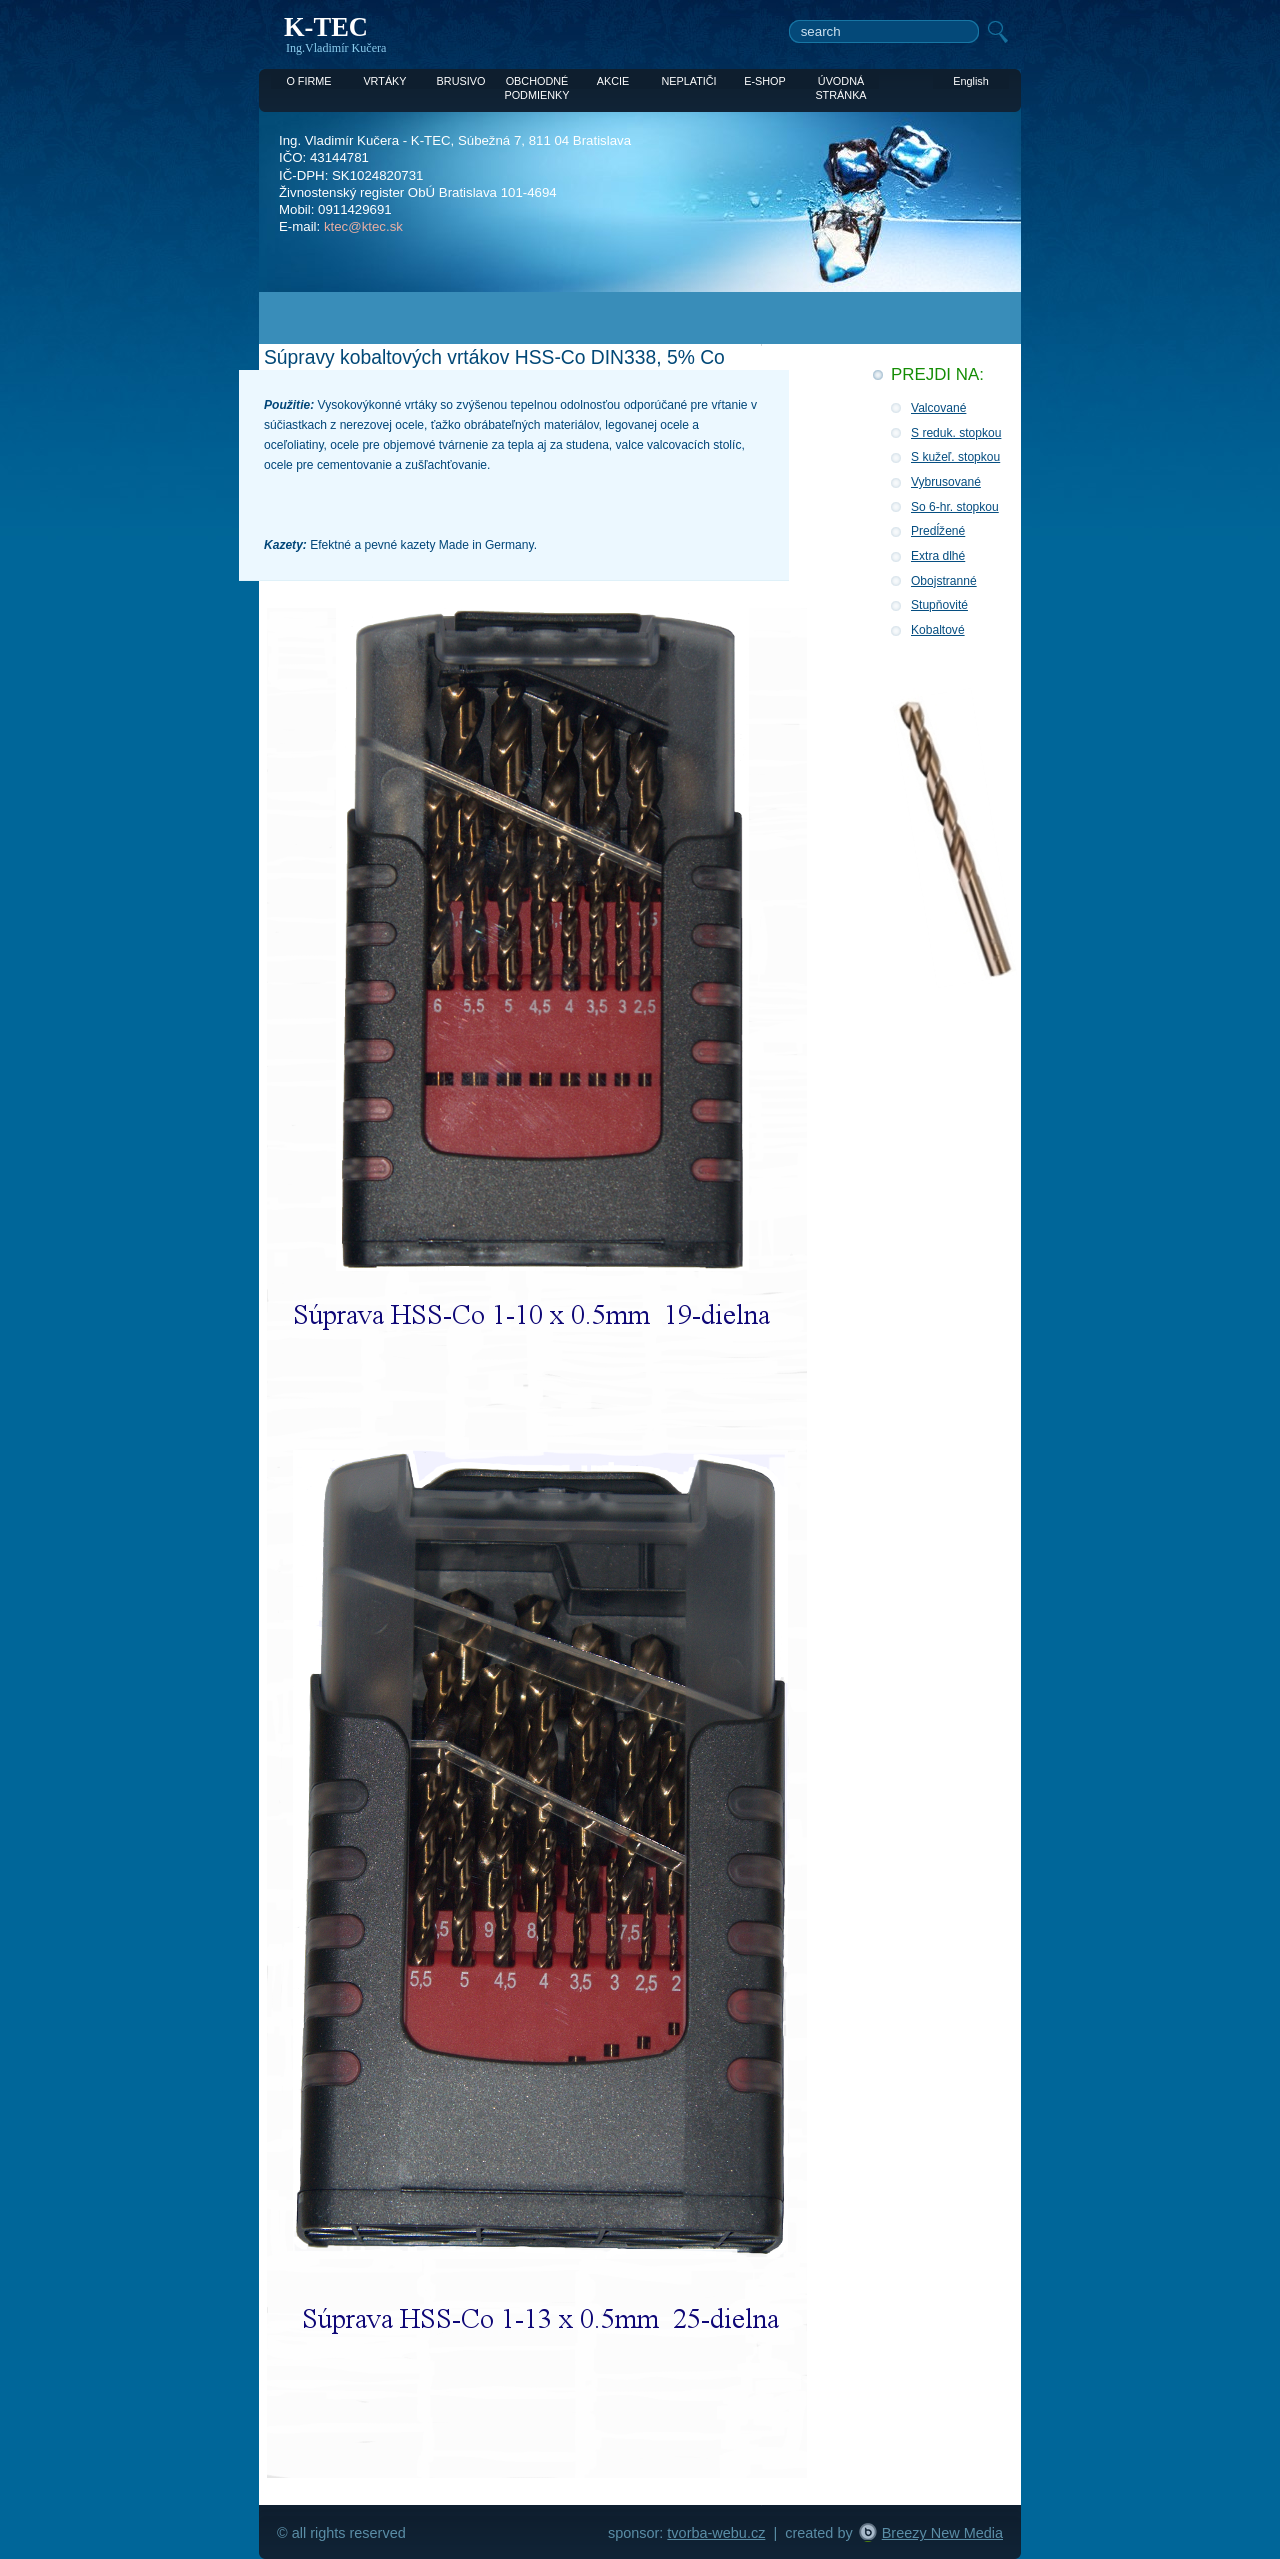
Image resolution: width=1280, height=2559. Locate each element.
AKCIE (613, 81)
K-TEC (326, 27)
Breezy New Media (942, 2533)
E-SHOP (765, 81)
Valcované (938, 408)
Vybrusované (946, 482)
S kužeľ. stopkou (955, 457)
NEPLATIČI (688, 81)
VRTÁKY (384, 81)
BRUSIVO (461, 81)
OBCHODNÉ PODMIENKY (536, 82)
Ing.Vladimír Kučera (336, 48)
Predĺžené (938, 531)
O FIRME (308, 81)
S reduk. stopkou (956, 433)
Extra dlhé (938, 556)
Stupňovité (939, 605)
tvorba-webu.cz (716, 2533)
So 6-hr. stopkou (955, 507)
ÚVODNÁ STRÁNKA (840, 82)
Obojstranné (944, 581)
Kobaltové (938, 630)
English (971, 81)
